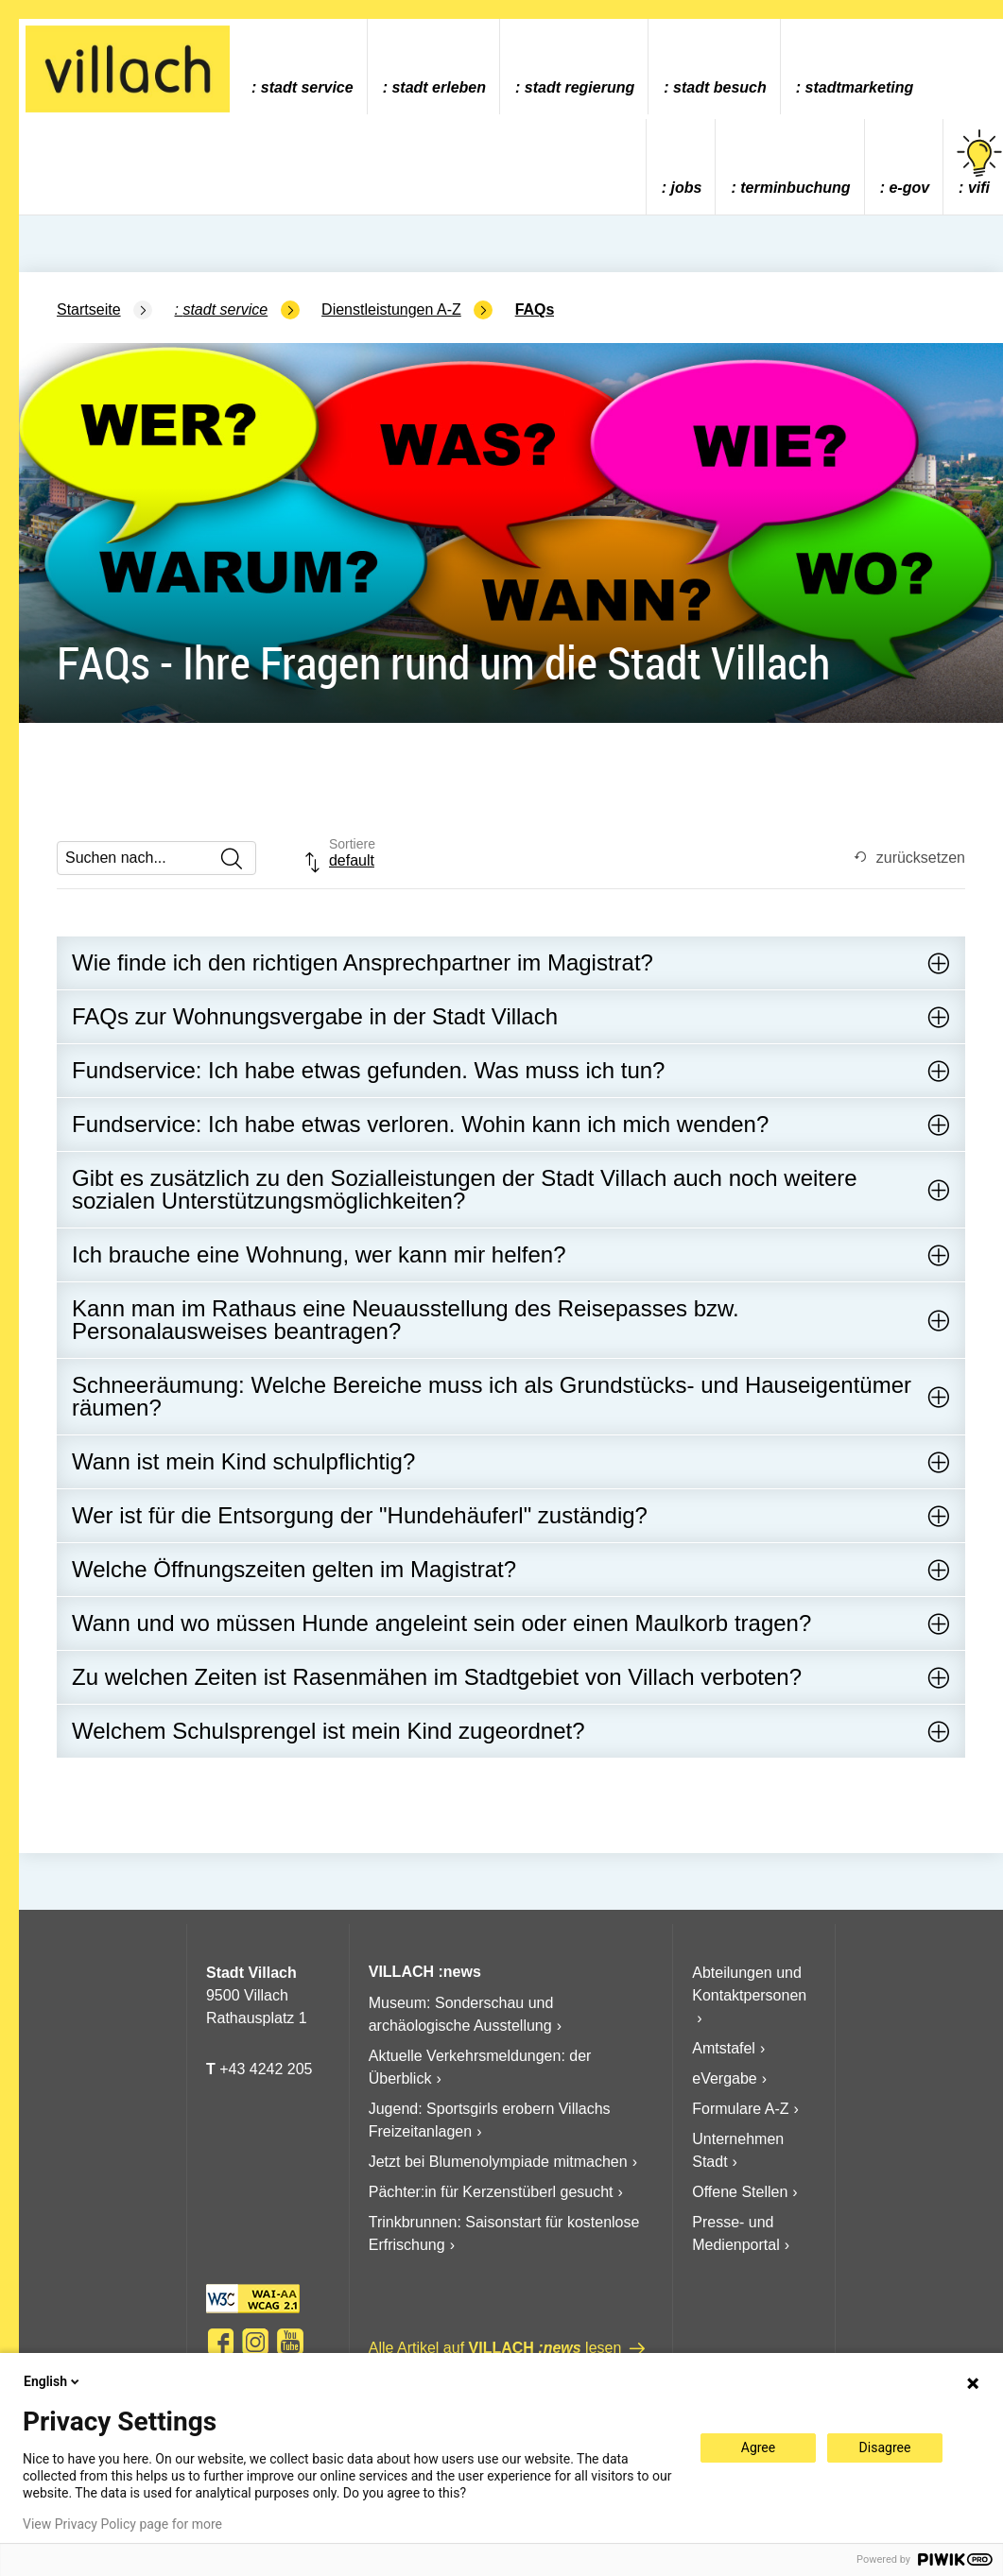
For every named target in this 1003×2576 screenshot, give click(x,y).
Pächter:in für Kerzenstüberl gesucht (491, 2192)
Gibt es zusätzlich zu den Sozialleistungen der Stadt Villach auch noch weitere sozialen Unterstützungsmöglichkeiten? (464, 1189)
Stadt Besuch (720, 87)
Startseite (89, 309)
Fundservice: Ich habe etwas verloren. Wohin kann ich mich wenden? (420, 1124)
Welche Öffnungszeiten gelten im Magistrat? (294, 1569)
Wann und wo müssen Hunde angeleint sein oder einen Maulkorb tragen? (441, 1623)
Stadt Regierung (579, 87)
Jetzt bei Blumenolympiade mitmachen (498, 2162)
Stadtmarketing (859, 87)
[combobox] (352, 862)
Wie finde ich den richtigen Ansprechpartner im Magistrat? (362, 962)
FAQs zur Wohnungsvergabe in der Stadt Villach (315, 1016)
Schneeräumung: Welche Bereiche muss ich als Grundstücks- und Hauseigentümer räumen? (491, 1396)
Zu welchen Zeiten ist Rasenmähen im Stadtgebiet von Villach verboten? (437, 1677)
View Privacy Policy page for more (122, 2524)
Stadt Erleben (438, 87)
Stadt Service (307, 87)
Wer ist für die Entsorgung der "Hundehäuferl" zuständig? (360, 1515)
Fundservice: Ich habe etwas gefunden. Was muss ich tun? (368, 1070)
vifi (979, 163)
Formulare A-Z (740, 2109)
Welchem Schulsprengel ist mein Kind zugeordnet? (328, 1730)
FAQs (535, 309)
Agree (758, 2447)
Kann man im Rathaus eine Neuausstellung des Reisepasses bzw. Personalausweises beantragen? (405, 1320)
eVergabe (724, 2078)
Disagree (885, 2447)
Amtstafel (723, 2048)
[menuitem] (302, 66)
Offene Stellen (739, 2192)
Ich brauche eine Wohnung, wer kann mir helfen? (319, 1254)
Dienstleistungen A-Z (391, 309)
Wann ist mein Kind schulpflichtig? (243, 1461)
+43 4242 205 (265, 2069)
